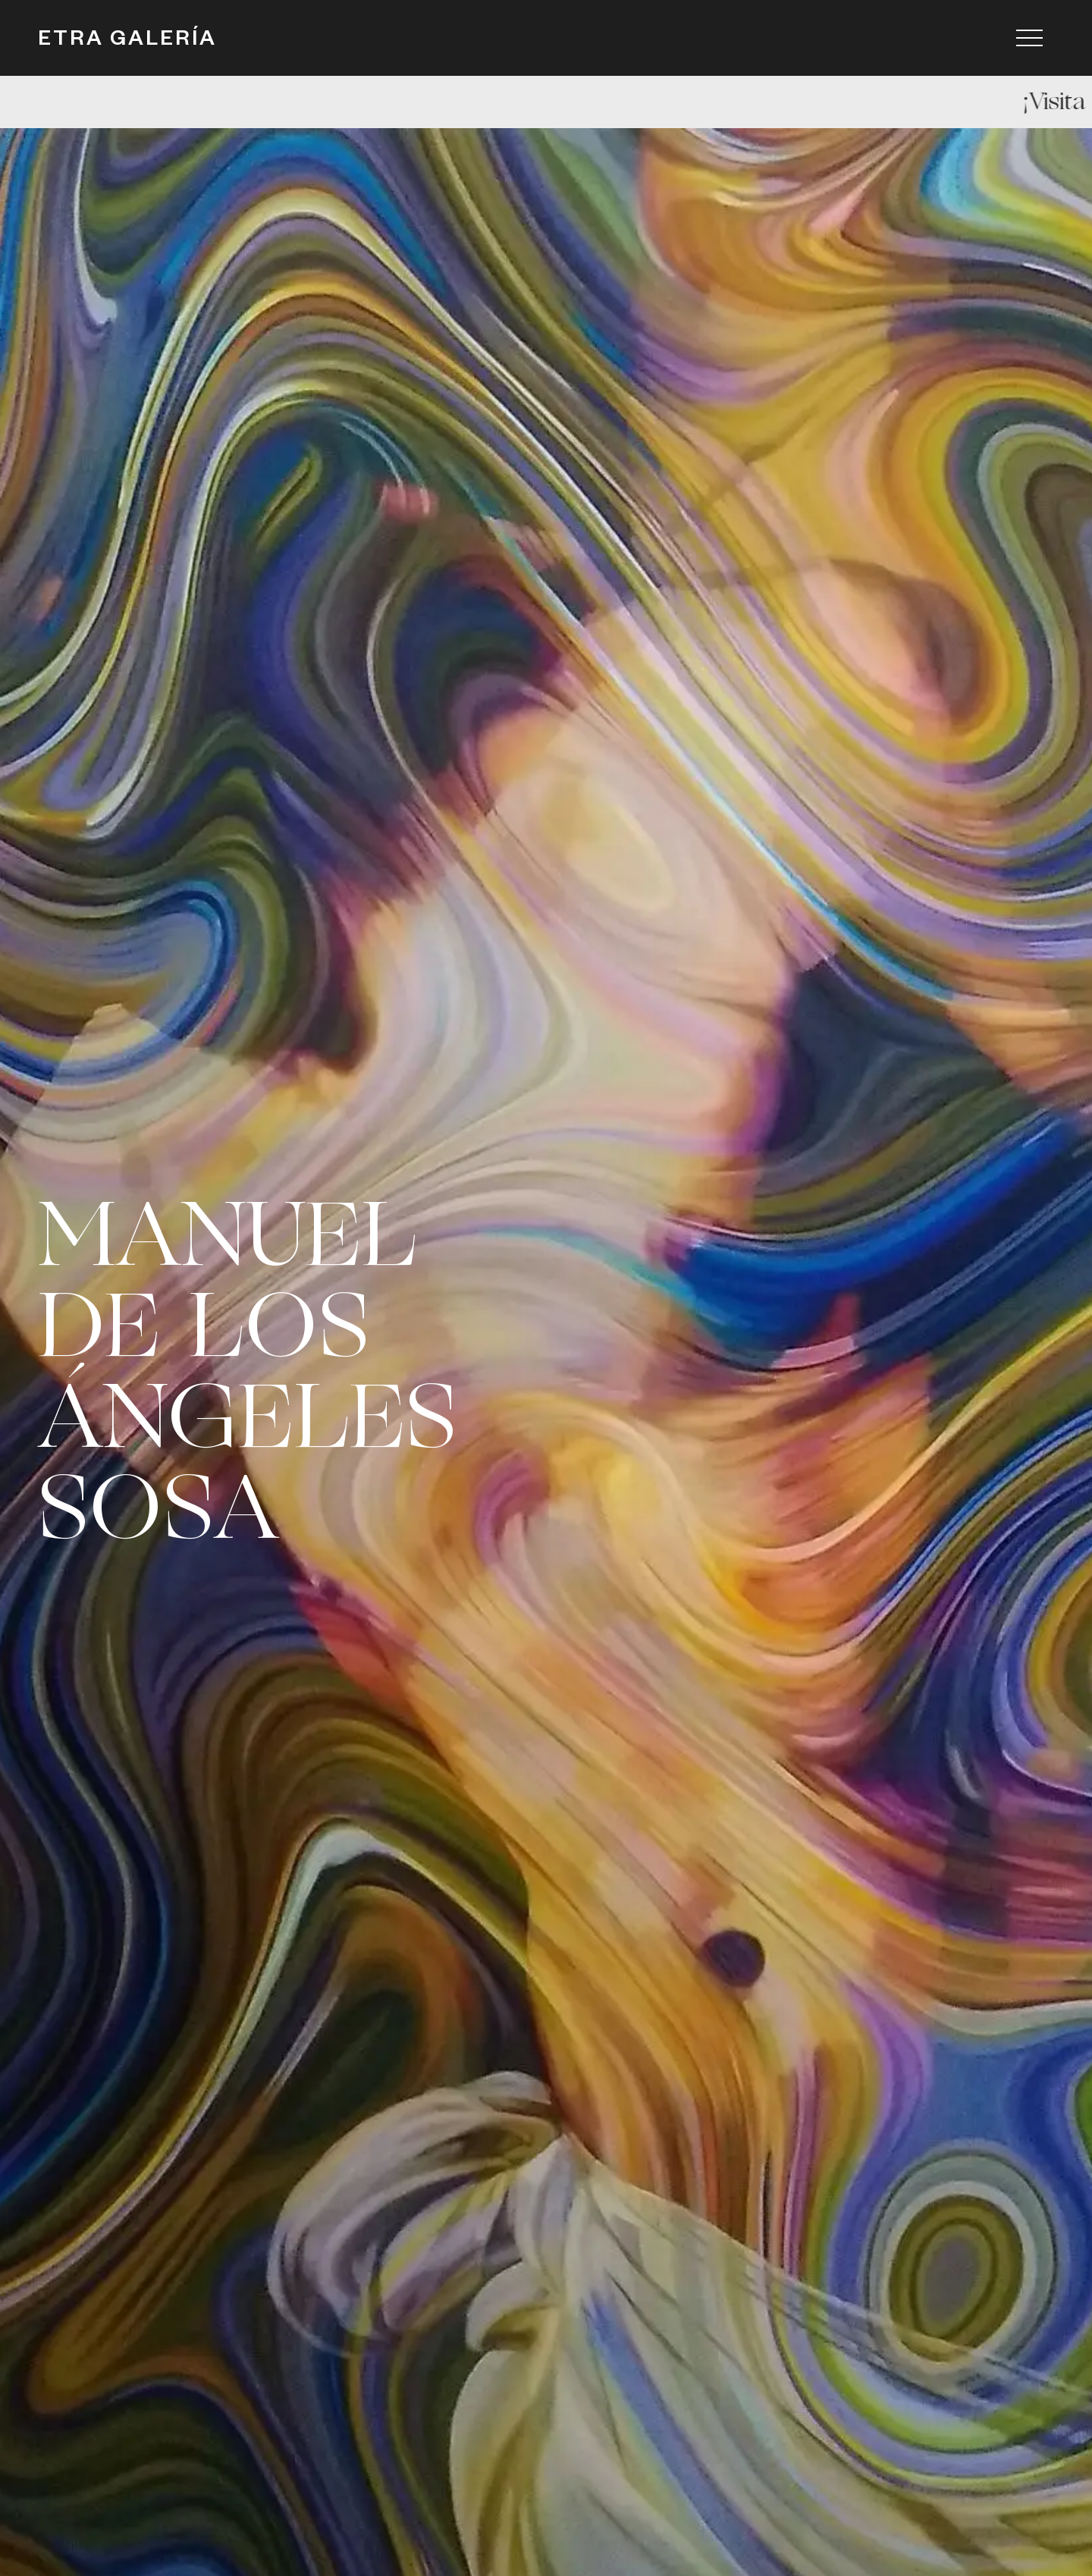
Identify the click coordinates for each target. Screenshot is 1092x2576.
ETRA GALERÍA (127, 41)
